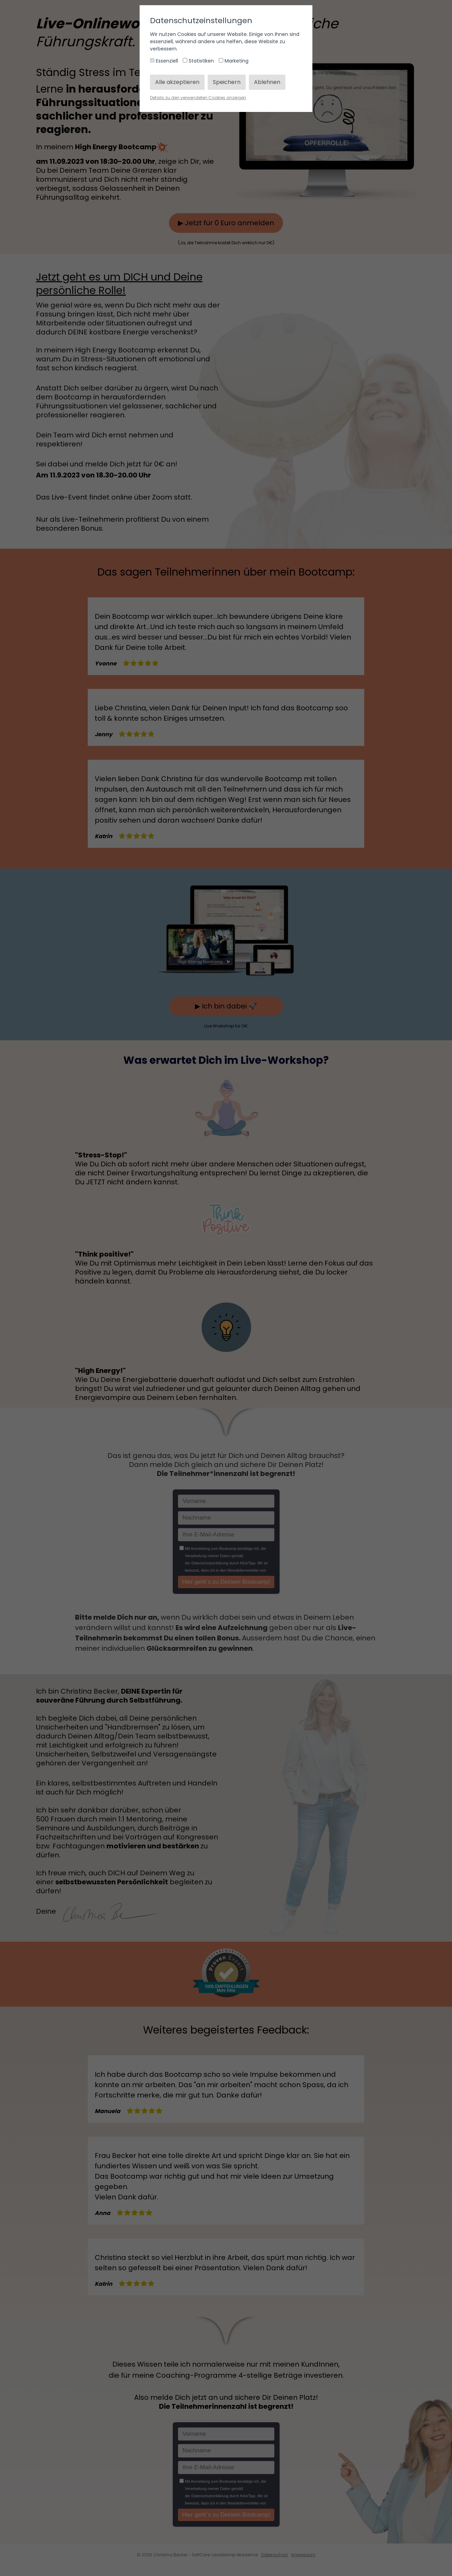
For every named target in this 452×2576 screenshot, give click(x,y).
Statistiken (199, 60)
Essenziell (164, 60)
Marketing (233, 60)
